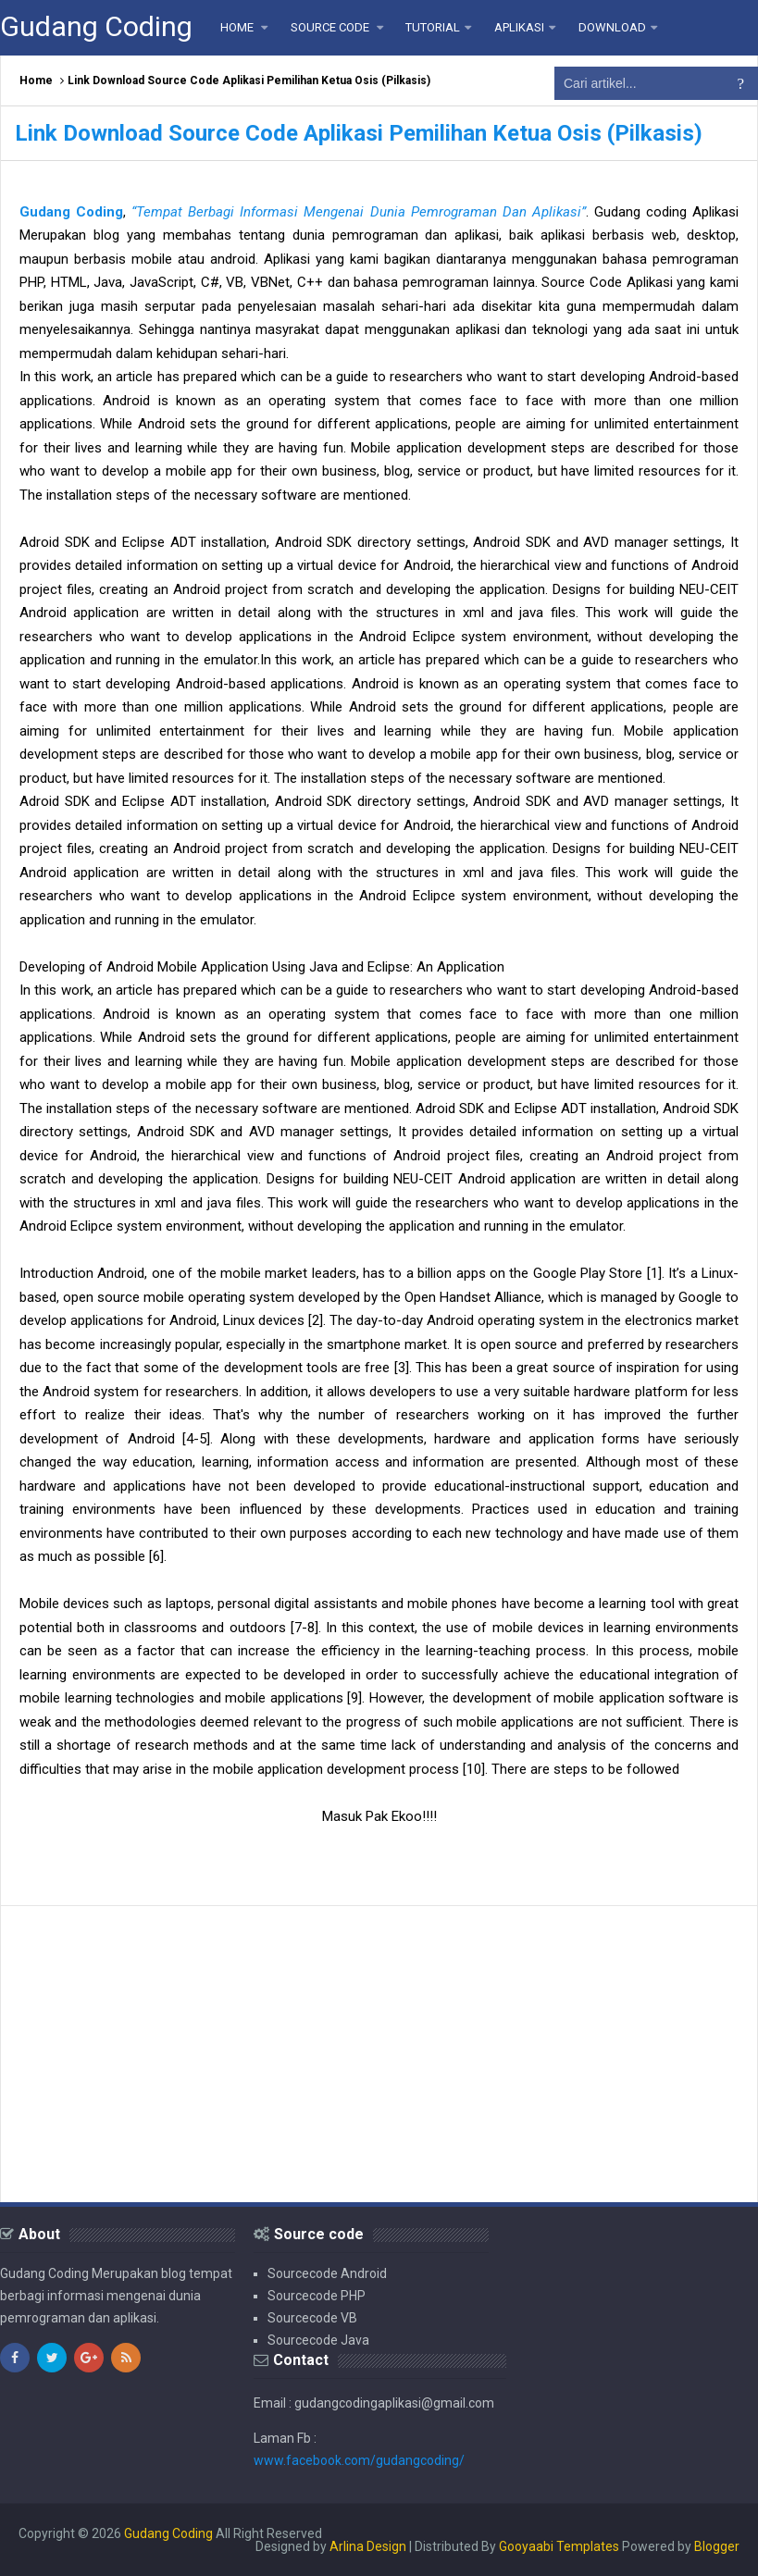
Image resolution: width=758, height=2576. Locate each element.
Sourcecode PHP (316, 2295)
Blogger (716, 2546)
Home (36, 80)
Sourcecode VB (312, 2317)
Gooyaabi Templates (559, 2546)
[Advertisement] (379, 2054)
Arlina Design (367, 2546)
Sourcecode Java (318, 2340)
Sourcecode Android (327, 2273)
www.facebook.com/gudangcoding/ (359, 2460)
